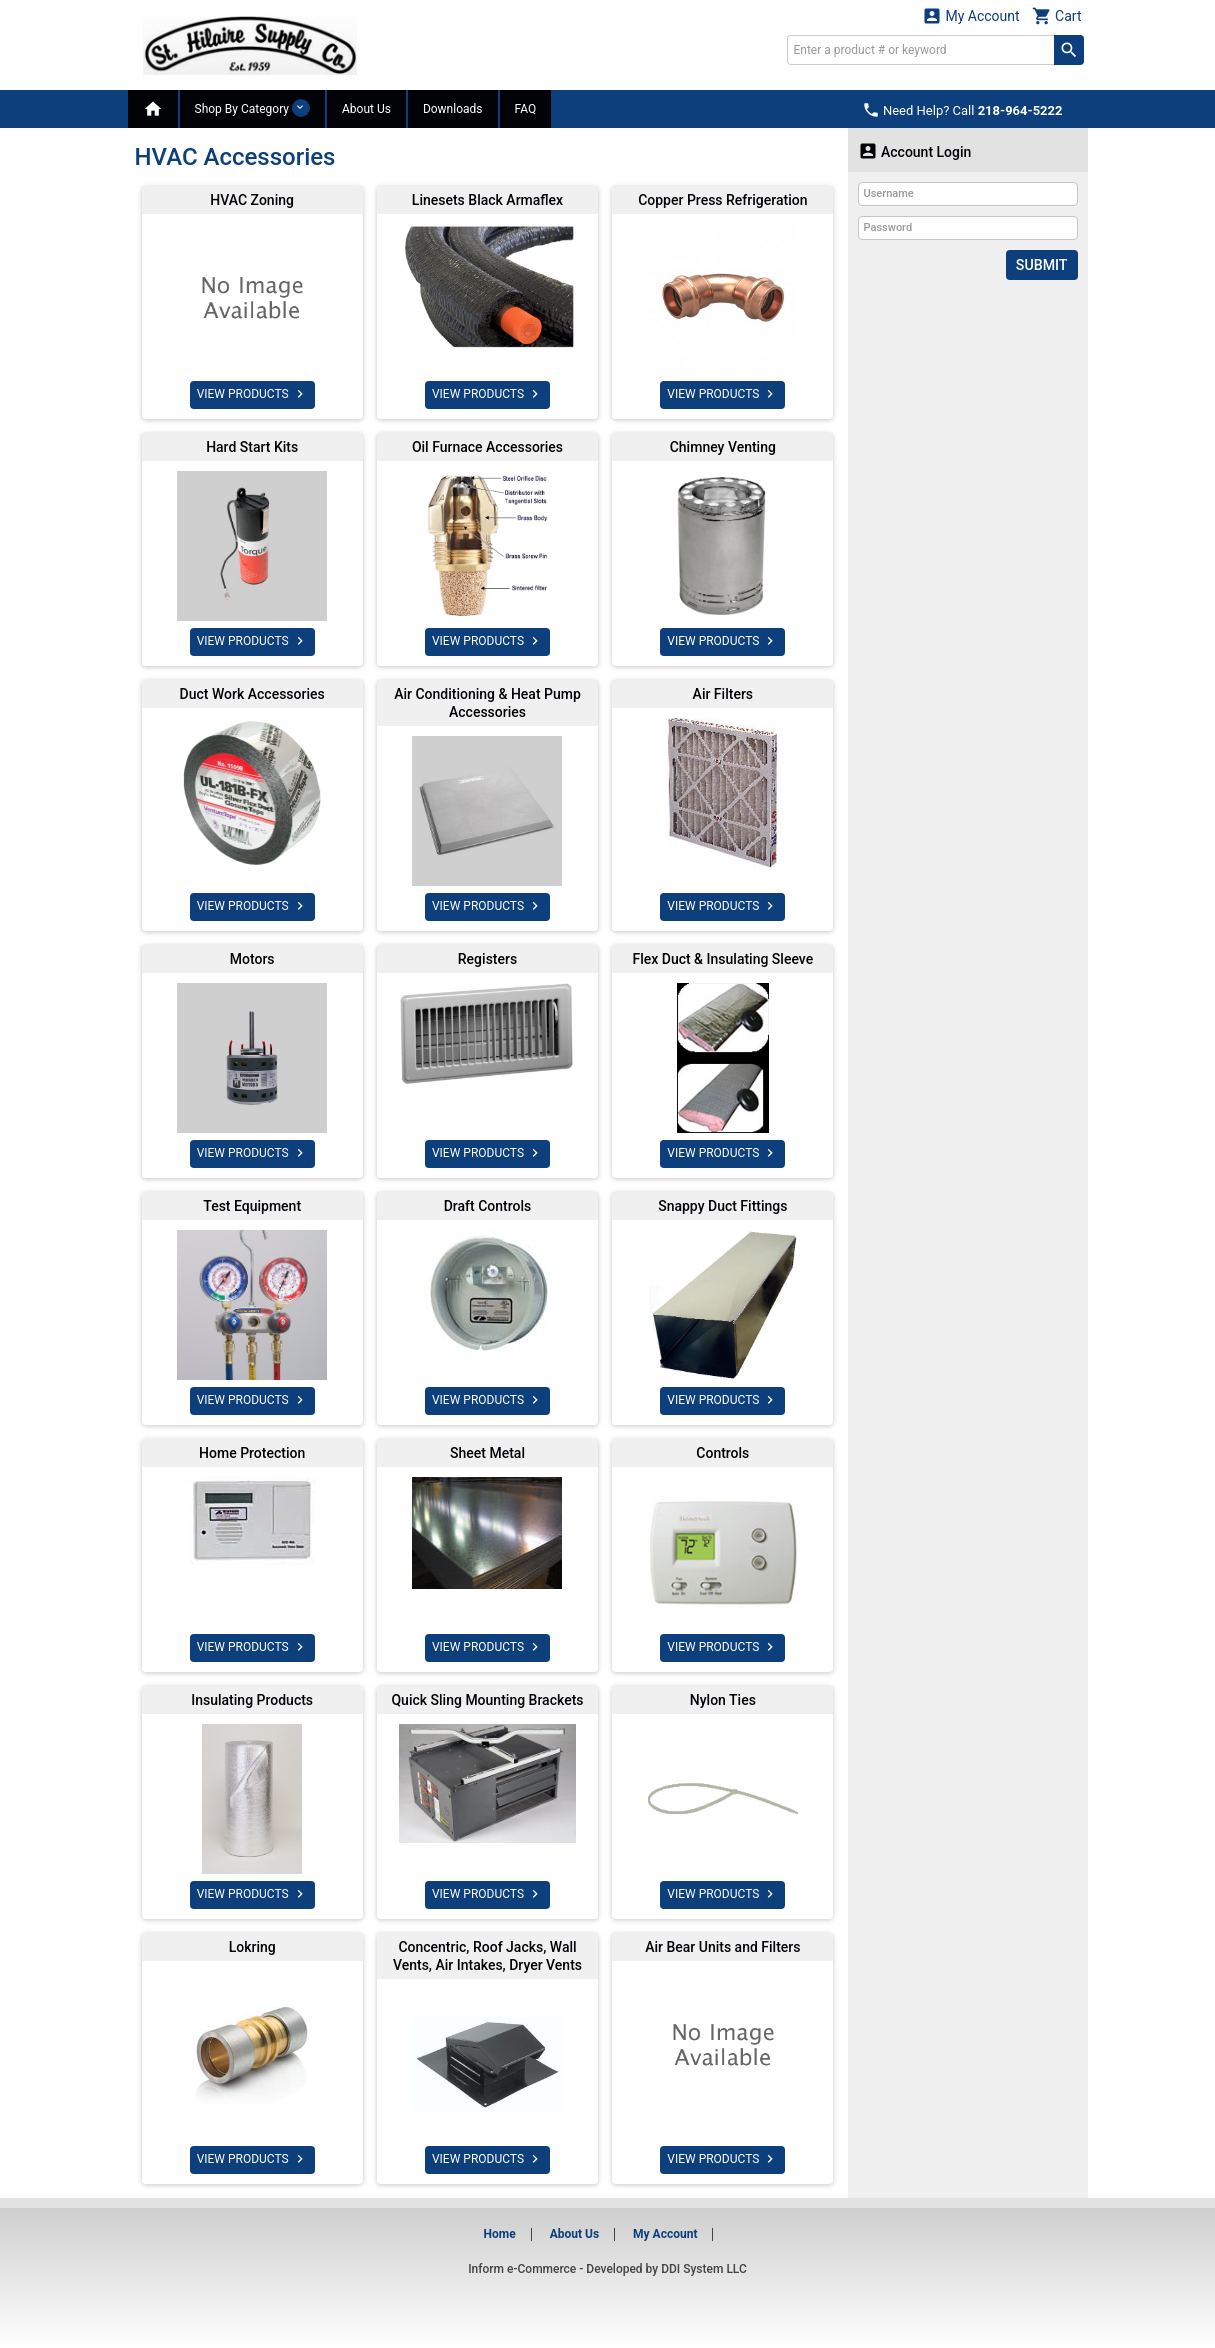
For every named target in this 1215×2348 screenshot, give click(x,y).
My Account (971, 15)
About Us (366, 109)
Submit (1041, 265)
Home (500, 2234)
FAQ (526, 109)
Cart (1057, 15)
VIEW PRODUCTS (252, 394)
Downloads (453, 109)
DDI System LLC (704, 2269)
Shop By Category (252, 108)
